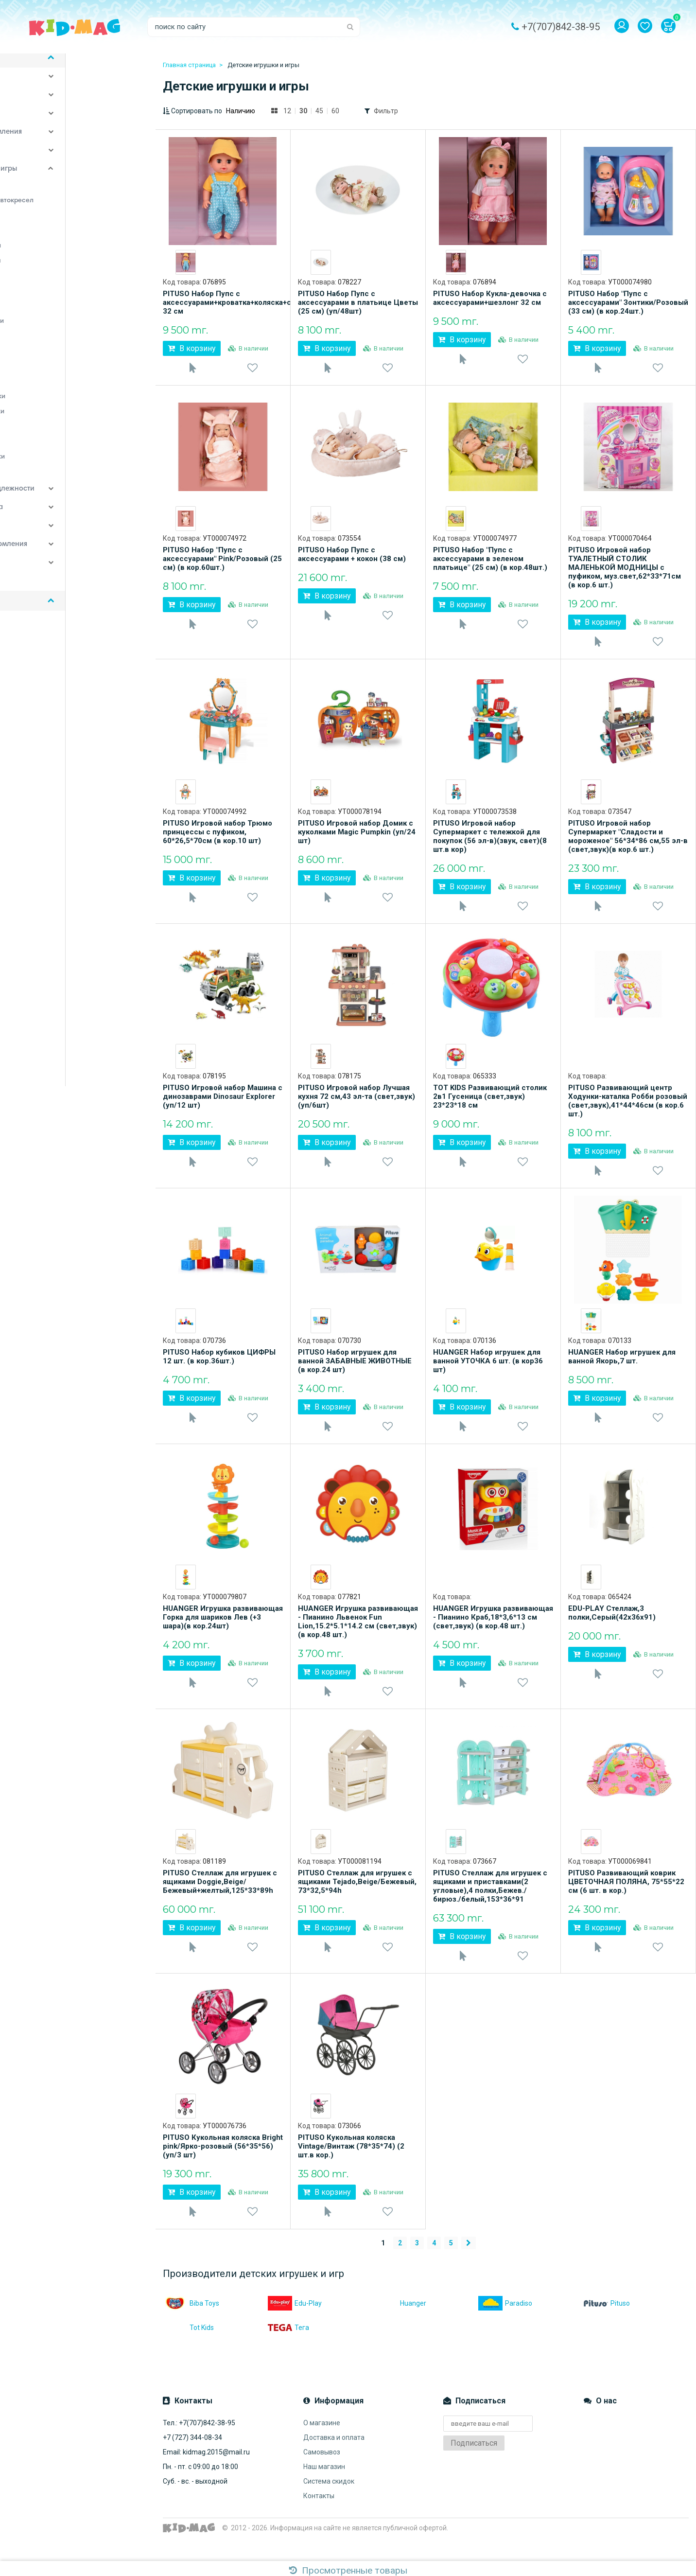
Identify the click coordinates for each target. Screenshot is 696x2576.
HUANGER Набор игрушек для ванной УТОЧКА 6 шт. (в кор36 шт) (488, 1372)
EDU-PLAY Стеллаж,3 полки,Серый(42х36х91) (612, 1627)
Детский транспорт (48, 537)
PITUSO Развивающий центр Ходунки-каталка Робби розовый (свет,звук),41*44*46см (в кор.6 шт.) (627, 1109)
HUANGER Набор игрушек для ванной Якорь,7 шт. (622, 1368)
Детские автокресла (50, 518)
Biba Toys (191, 2326)
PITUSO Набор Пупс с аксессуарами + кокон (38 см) (352, 557)
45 (319, 111)
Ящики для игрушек (54, 482)
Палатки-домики (49, 346)
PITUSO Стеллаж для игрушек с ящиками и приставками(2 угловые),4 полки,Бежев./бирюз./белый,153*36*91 (490, 1903)
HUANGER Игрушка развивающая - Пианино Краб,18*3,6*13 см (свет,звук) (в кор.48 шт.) (493, 1632)
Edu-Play (295, 2326)
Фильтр (386, 111)
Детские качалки (50, 196)
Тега (288, 2351)
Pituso (607, 2326)
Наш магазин (324, 2490)
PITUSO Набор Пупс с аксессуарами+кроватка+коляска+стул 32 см (223, 302)
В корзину (192, 348)
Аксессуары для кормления (62, 555)
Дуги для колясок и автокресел (72, 211)
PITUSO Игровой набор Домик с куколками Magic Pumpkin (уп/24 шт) (357, 838)
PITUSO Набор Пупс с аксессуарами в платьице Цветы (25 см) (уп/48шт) (358, 302)
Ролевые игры (45, 437)
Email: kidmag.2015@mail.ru (206, 2475)
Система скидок (328, 2504)
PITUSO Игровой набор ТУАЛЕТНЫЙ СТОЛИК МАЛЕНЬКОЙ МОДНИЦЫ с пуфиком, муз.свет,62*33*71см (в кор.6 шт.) (624, 570)
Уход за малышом (45, 161)
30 (303, 111)
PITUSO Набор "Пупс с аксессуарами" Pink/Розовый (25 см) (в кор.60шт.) (222, 561)
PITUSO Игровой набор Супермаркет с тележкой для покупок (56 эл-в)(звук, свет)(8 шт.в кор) (490, 842)
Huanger (399, 2326)
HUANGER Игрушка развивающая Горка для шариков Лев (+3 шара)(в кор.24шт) (223, 1632)
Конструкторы (44, 301)
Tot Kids (188, 2351)
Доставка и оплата (334, 2461)
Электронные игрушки (58, 467)
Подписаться (474, 2466)
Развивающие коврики (58, 422)
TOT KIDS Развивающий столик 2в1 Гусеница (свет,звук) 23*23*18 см (490, 1105)
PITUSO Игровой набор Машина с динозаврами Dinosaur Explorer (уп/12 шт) (222, 1105)
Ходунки (35, 452)
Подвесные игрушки (54, 376)
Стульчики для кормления (59, 143)
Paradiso (505, 2326)
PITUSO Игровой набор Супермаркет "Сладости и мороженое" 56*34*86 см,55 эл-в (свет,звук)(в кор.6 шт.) (628, 842)
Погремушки (42, 361)
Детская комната (44, 87)
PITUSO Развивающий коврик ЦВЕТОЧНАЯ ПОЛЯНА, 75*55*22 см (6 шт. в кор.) (626, 1899)
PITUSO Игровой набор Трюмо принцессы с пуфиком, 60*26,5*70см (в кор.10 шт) (217, 838)
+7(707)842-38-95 (561, 27)
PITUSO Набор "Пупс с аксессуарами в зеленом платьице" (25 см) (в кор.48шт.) (490, 561)
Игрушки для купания (56, 271)
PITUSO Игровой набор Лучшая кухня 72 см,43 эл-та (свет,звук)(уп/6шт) (356, 1105)
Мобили (34, 316)
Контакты (318, 2519)
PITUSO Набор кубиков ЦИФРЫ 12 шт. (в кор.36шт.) (219, 1368)
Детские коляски (44, 106)
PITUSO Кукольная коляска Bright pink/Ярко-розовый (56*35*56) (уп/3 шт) (223, 2166)
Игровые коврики (50, 226)
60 (335, 111)
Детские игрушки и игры (57, 180)
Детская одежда (43, 574)
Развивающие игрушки (58, 407)
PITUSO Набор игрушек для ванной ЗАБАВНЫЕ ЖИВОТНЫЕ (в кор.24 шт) (355, 1372)
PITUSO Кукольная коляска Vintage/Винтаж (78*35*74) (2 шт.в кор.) (351, 2166)
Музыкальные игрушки (58, 331)
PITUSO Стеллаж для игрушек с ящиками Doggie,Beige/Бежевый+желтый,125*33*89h (220, 1899)
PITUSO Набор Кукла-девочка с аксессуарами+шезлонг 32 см (490, 298)
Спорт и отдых (39, 124)
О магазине (321, 2446)
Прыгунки (37, 391)
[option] (185, 262)
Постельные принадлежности (65, 500)
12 (287, 111)
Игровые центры (48, 241)
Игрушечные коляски (56, 256)
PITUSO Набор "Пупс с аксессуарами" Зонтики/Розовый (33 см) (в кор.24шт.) (628, 302)
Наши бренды (38, 592)
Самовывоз (321, 2475)
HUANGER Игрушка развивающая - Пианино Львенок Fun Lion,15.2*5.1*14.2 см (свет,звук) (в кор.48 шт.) (358, 1636)
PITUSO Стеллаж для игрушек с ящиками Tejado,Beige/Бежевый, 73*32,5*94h (357, 1899)
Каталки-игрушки (50, 286)
